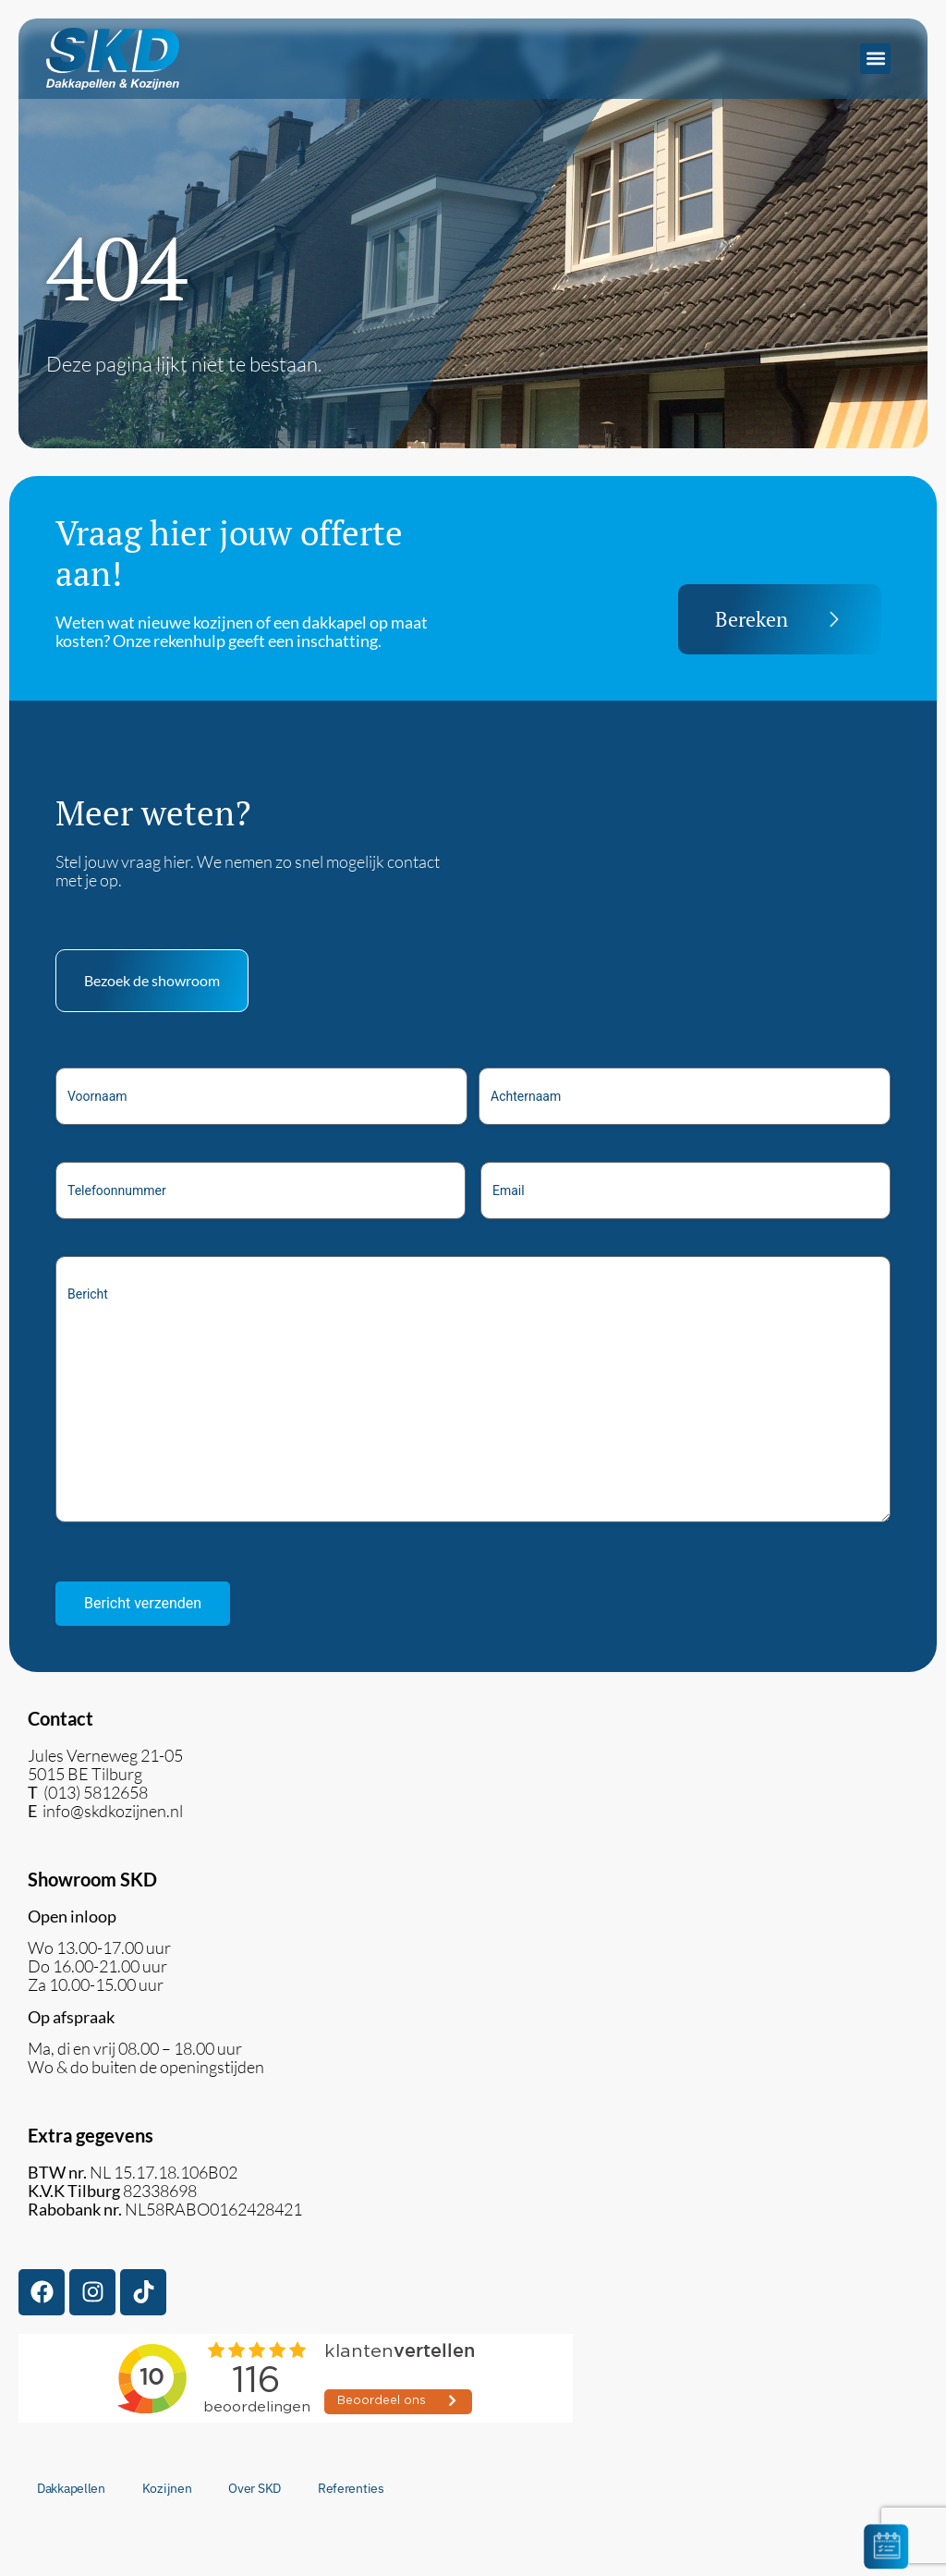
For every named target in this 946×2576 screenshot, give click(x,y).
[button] (875, 58)
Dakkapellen (71, 2488)
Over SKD (254, 2488)
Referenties (351, 2488)
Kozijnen (167, 2488)
